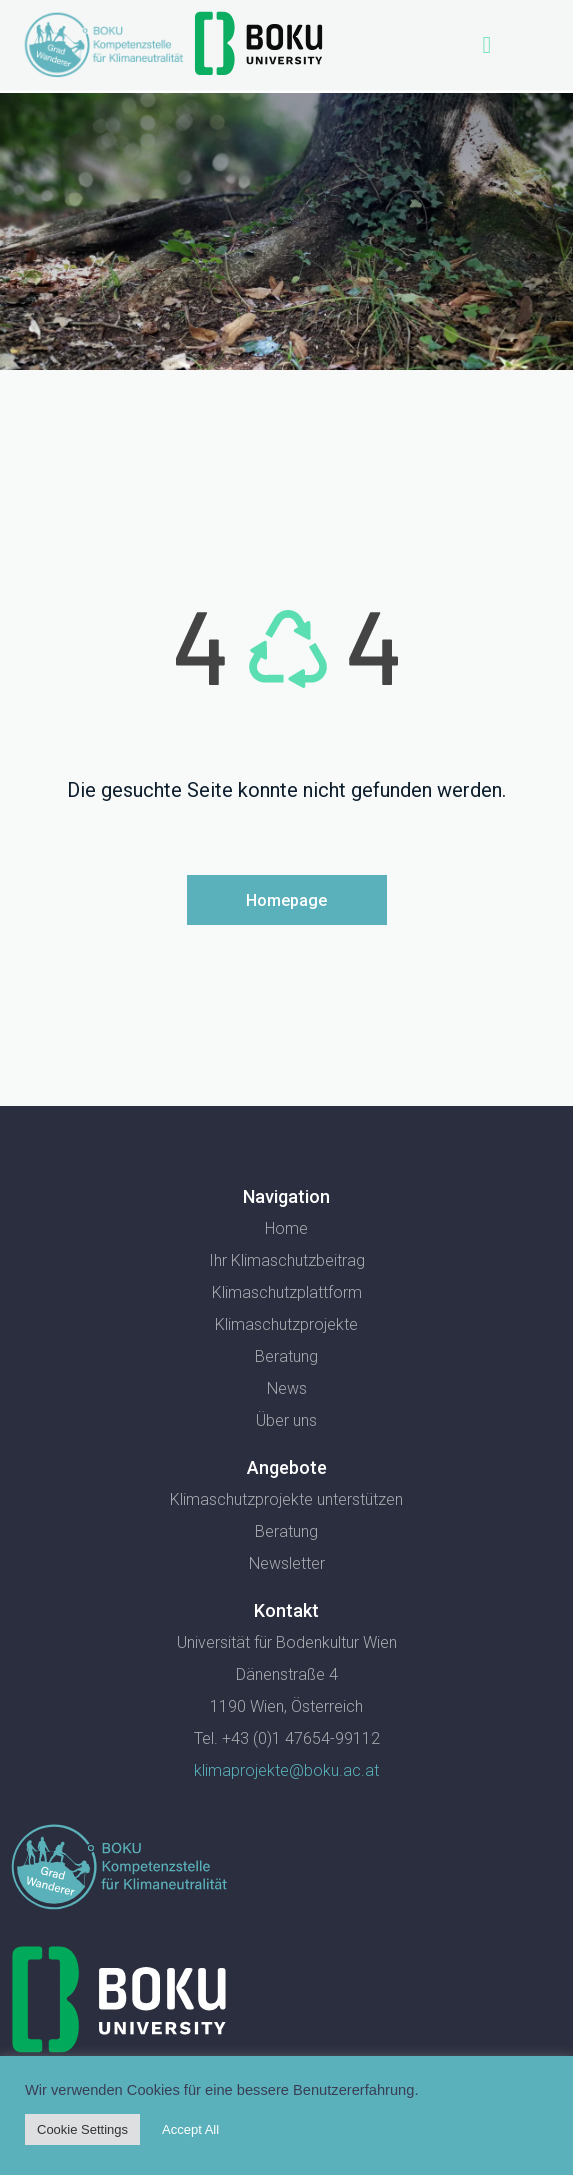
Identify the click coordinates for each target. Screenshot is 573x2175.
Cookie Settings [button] (82, 2129)
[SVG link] (119, 1867)
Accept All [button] (190, 2129)
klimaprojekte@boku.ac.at (286, 1770)
